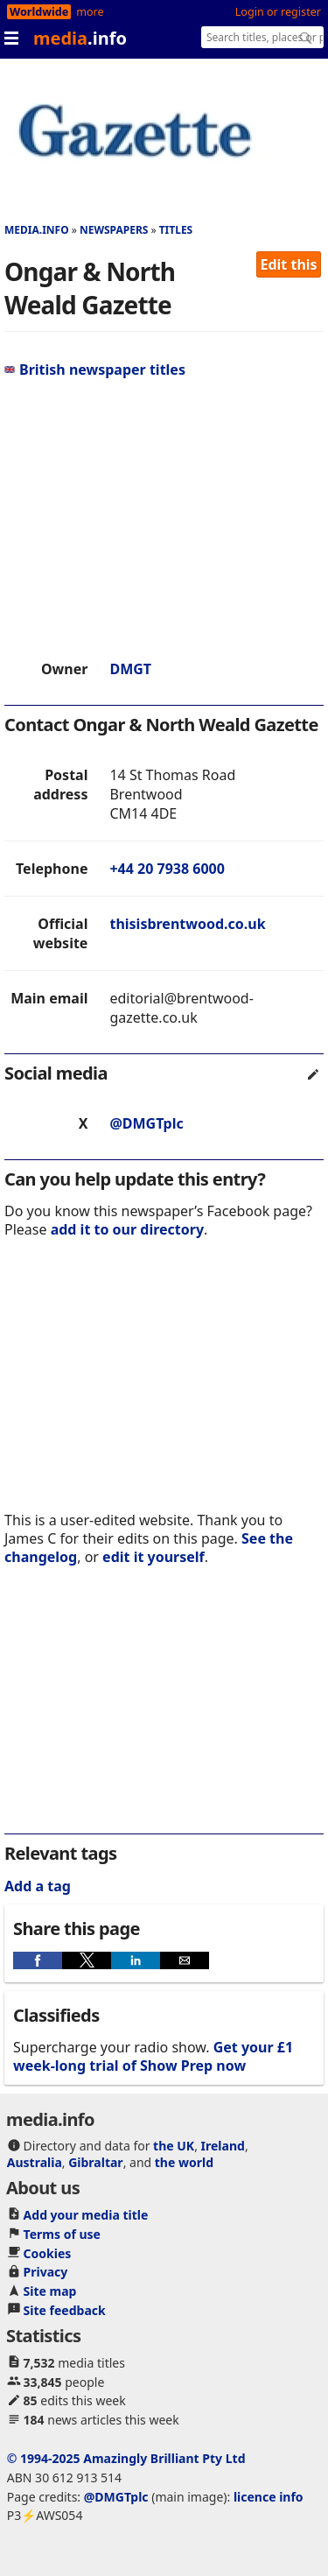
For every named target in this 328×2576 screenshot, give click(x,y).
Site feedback (65, 2310)
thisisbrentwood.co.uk (187, 923)
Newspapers (114, 229)
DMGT (130, 669)
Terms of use (62, 2234)
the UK (173, 2145)
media (80, 38)
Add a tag (37, 1886)
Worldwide (39, 11)
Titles (176, 229)
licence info (269, 2496)
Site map (50, 2291)
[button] (37, 1960)
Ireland (223, 2145)
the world (184, 2162)
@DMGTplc (146, 1123)
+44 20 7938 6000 (166, 868)
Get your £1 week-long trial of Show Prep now (153, 2056)
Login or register (278, 11)
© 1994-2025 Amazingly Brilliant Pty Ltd (126, 2458)
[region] (164, 519)
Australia (34, 2162)
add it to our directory (127, 1229)
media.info (36, 229)
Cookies (48, 2253)
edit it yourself (153, 1556)
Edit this (289, 264)
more (89, 11)
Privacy (46, 2271)
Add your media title (86, 2214)
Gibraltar (95, 2162)
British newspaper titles (94, 369)
